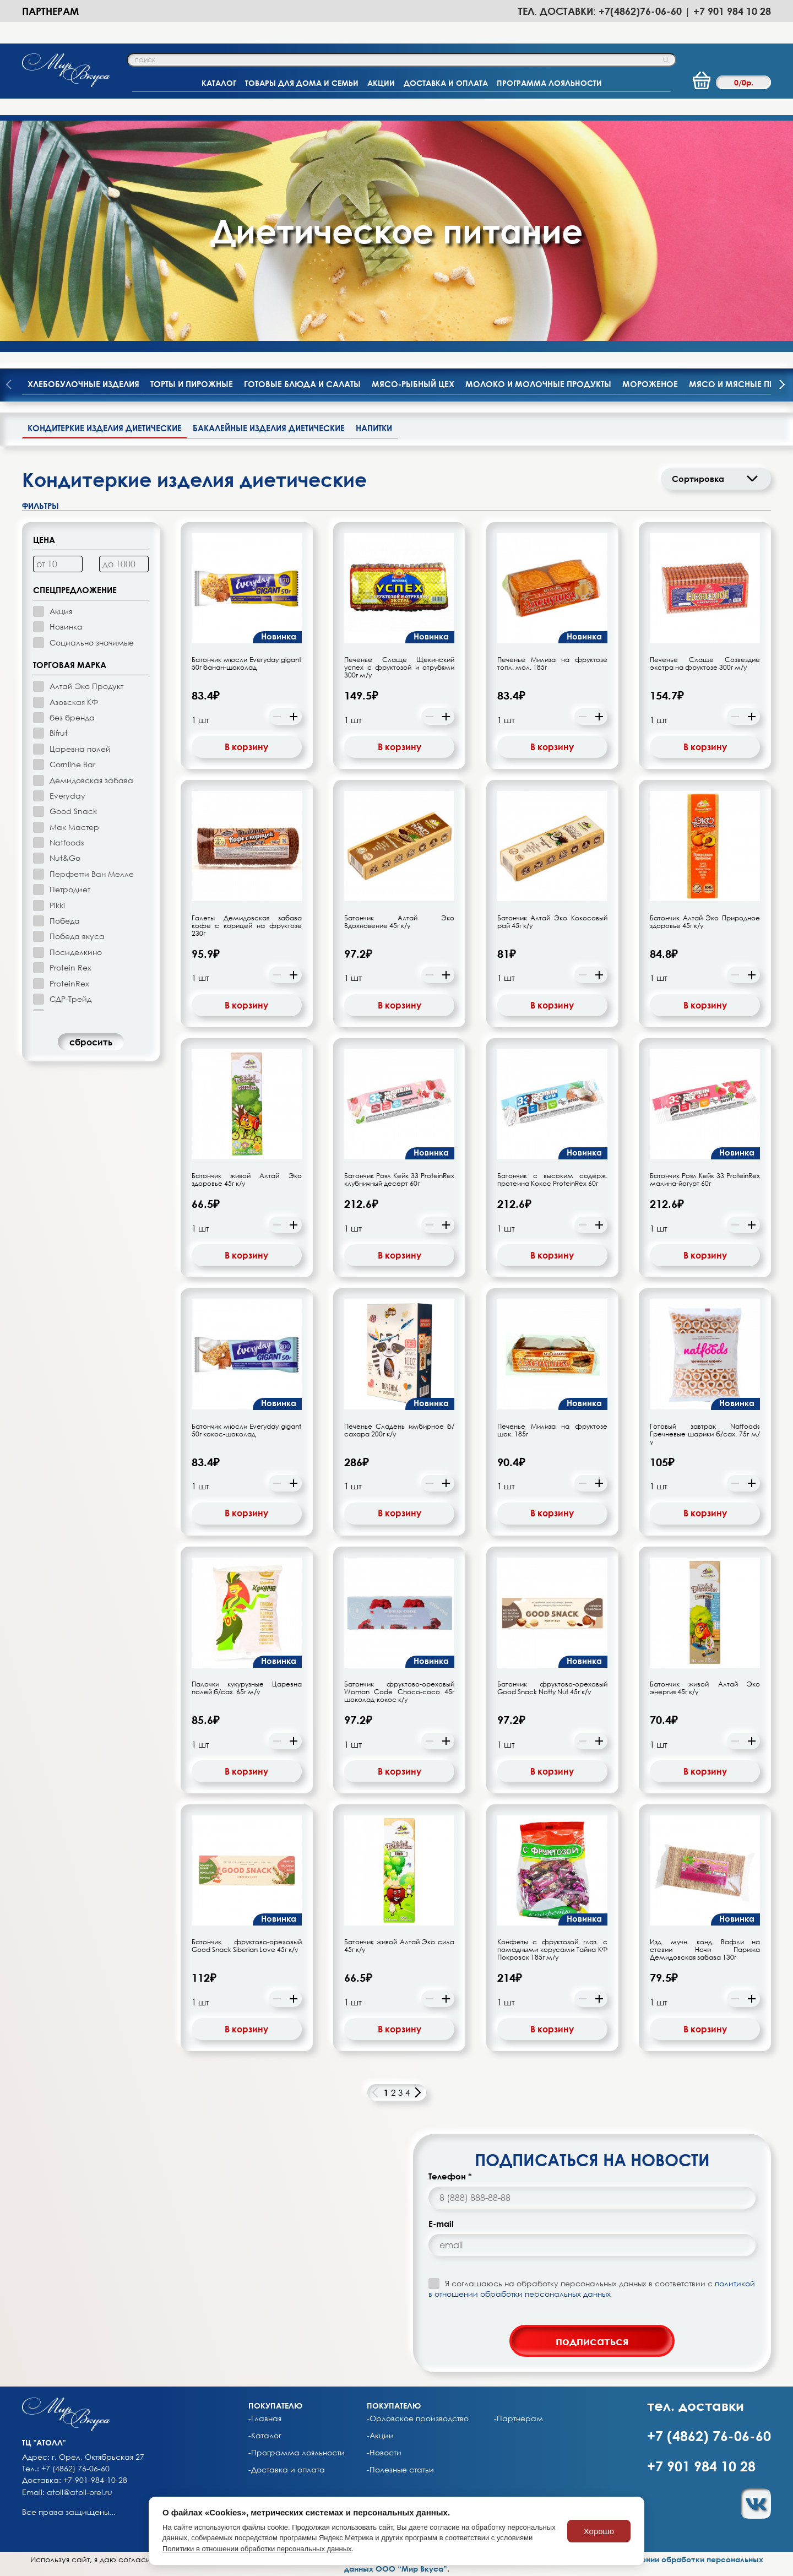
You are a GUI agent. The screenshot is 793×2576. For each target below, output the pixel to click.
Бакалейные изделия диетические (269, 428)
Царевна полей (80, 748)
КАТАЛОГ (219, 83)
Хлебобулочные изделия (83, 384)
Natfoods (67, 842)
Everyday (67, 795)
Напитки (374, 428)
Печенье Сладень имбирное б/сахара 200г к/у (399, 1430)
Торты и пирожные (191, 384)
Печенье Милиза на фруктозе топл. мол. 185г (552, 663)
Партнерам (50, 11)
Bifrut (59, 732)
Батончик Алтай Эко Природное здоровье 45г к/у (705, 922)
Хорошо (599, 2531)
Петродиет (70, 889)
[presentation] (782, 385)
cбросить (90, 1042)
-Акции (380, 2435)
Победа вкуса (77, 936)
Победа (65, 920)
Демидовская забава (91, 780)
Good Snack (73, 811)
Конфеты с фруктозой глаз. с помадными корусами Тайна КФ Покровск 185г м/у (552, 1949)
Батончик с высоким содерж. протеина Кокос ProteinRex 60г (552, 1179)
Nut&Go (65, 858)
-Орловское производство (418, 2418)
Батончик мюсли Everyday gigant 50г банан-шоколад (247, 663)
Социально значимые (92, 642)
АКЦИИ (381, 83)
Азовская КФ (74, 702)
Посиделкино (76, 952)
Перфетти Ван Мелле (92, 873)
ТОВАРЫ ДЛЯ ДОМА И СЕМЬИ (302, 83)
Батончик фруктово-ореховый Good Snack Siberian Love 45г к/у (247, 1946)
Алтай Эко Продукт (86, 686)
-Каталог (264, 2435)
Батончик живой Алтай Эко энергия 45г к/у (705, 1688)
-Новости (384, 2452)
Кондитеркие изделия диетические (105, 428)
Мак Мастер (74, 827)
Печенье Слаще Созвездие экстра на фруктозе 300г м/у (705, 663)
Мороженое (650, 384)
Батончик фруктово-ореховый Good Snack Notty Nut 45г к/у (552, 1688)
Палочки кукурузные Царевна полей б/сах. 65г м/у (247, 1688)
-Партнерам (518, 2418)
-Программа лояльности (296, 2452)
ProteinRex (69, 983)
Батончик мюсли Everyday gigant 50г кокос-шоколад (247, 1430)
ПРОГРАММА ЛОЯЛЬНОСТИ (549, 83)
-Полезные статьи (400, 2469)
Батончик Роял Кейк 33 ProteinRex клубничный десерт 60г (399, 1179)
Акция (61, 611)
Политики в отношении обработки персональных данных (257, 2549)
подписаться (592, 2340)
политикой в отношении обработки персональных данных (591, 2288)
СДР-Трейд (70, 999)
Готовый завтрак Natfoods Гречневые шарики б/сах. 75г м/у (705, 1434)
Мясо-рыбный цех (413, 384)
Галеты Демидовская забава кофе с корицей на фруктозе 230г (247, 925)
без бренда (72, 717)
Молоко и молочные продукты (538, 384)
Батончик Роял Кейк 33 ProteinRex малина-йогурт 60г (705, 1179)
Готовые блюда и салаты (302, 384)
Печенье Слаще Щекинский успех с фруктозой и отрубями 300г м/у (399, 667)
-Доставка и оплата (286, 2469)
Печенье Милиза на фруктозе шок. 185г (552, 1430)
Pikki (57, 905)
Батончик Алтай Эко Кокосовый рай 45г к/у (552, 922)
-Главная (264, 2418)
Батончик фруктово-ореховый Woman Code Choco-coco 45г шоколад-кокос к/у (399, 1692)
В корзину (246, 746)
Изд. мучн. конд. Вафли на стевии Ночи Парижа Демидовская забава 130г (705, 1949)
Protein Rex (70, 967)
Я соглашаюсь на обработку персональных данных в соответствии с (591, 2288)
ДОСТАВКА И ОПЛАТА (446, 83)
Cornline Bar (72, 764)
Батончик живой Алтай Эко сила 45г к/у (399, 1946)
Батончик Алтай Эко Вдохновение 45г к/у (399, 922)
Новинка (66, 626)
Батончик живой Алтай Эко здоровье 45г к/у (247, 1179)
